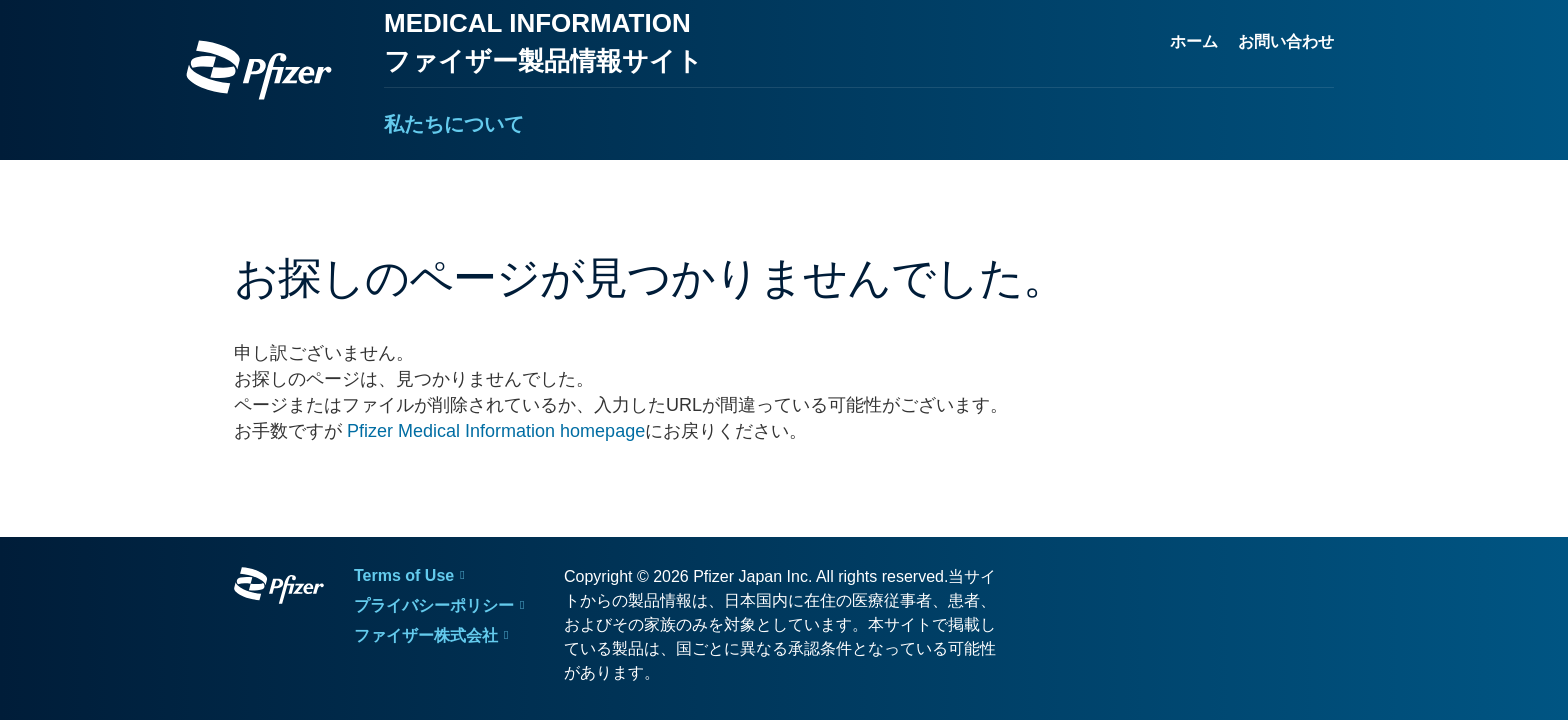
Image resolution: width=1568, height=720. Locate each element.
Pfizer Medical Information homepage (496, 431)
